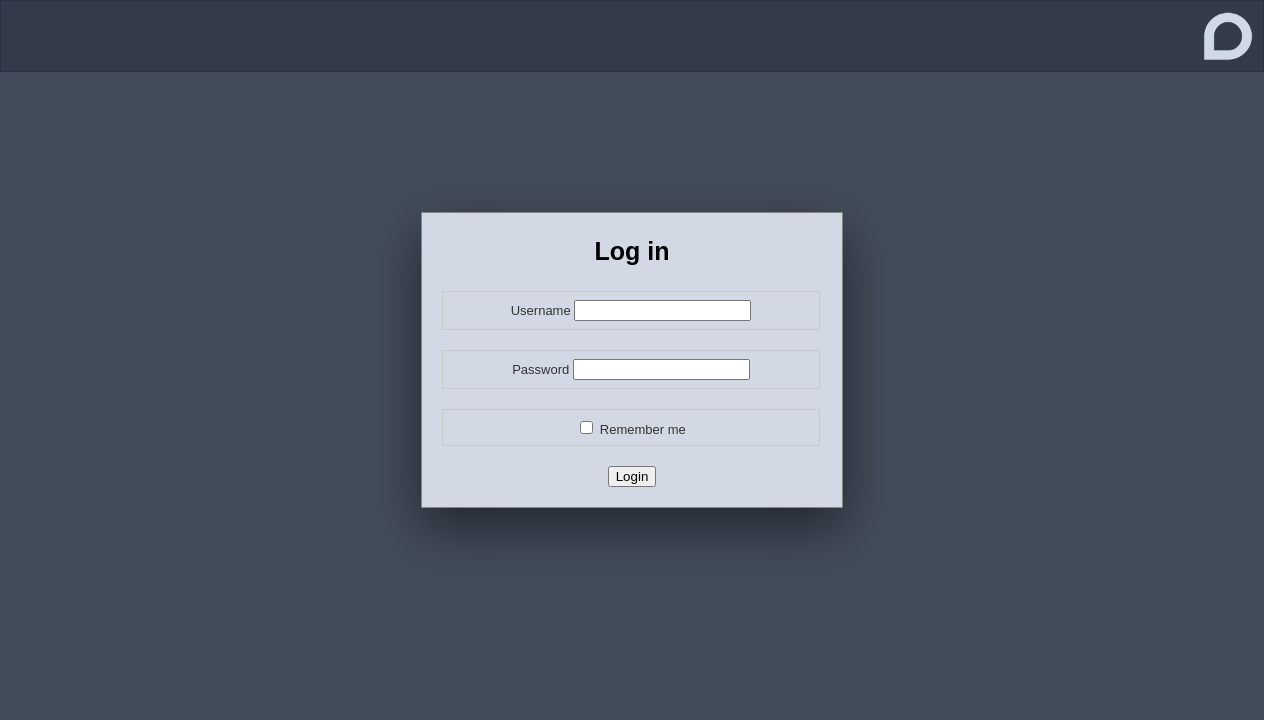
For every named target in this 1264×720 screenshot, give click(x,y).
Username (541, 310)
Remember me (643, 429)
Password (540, 369)
